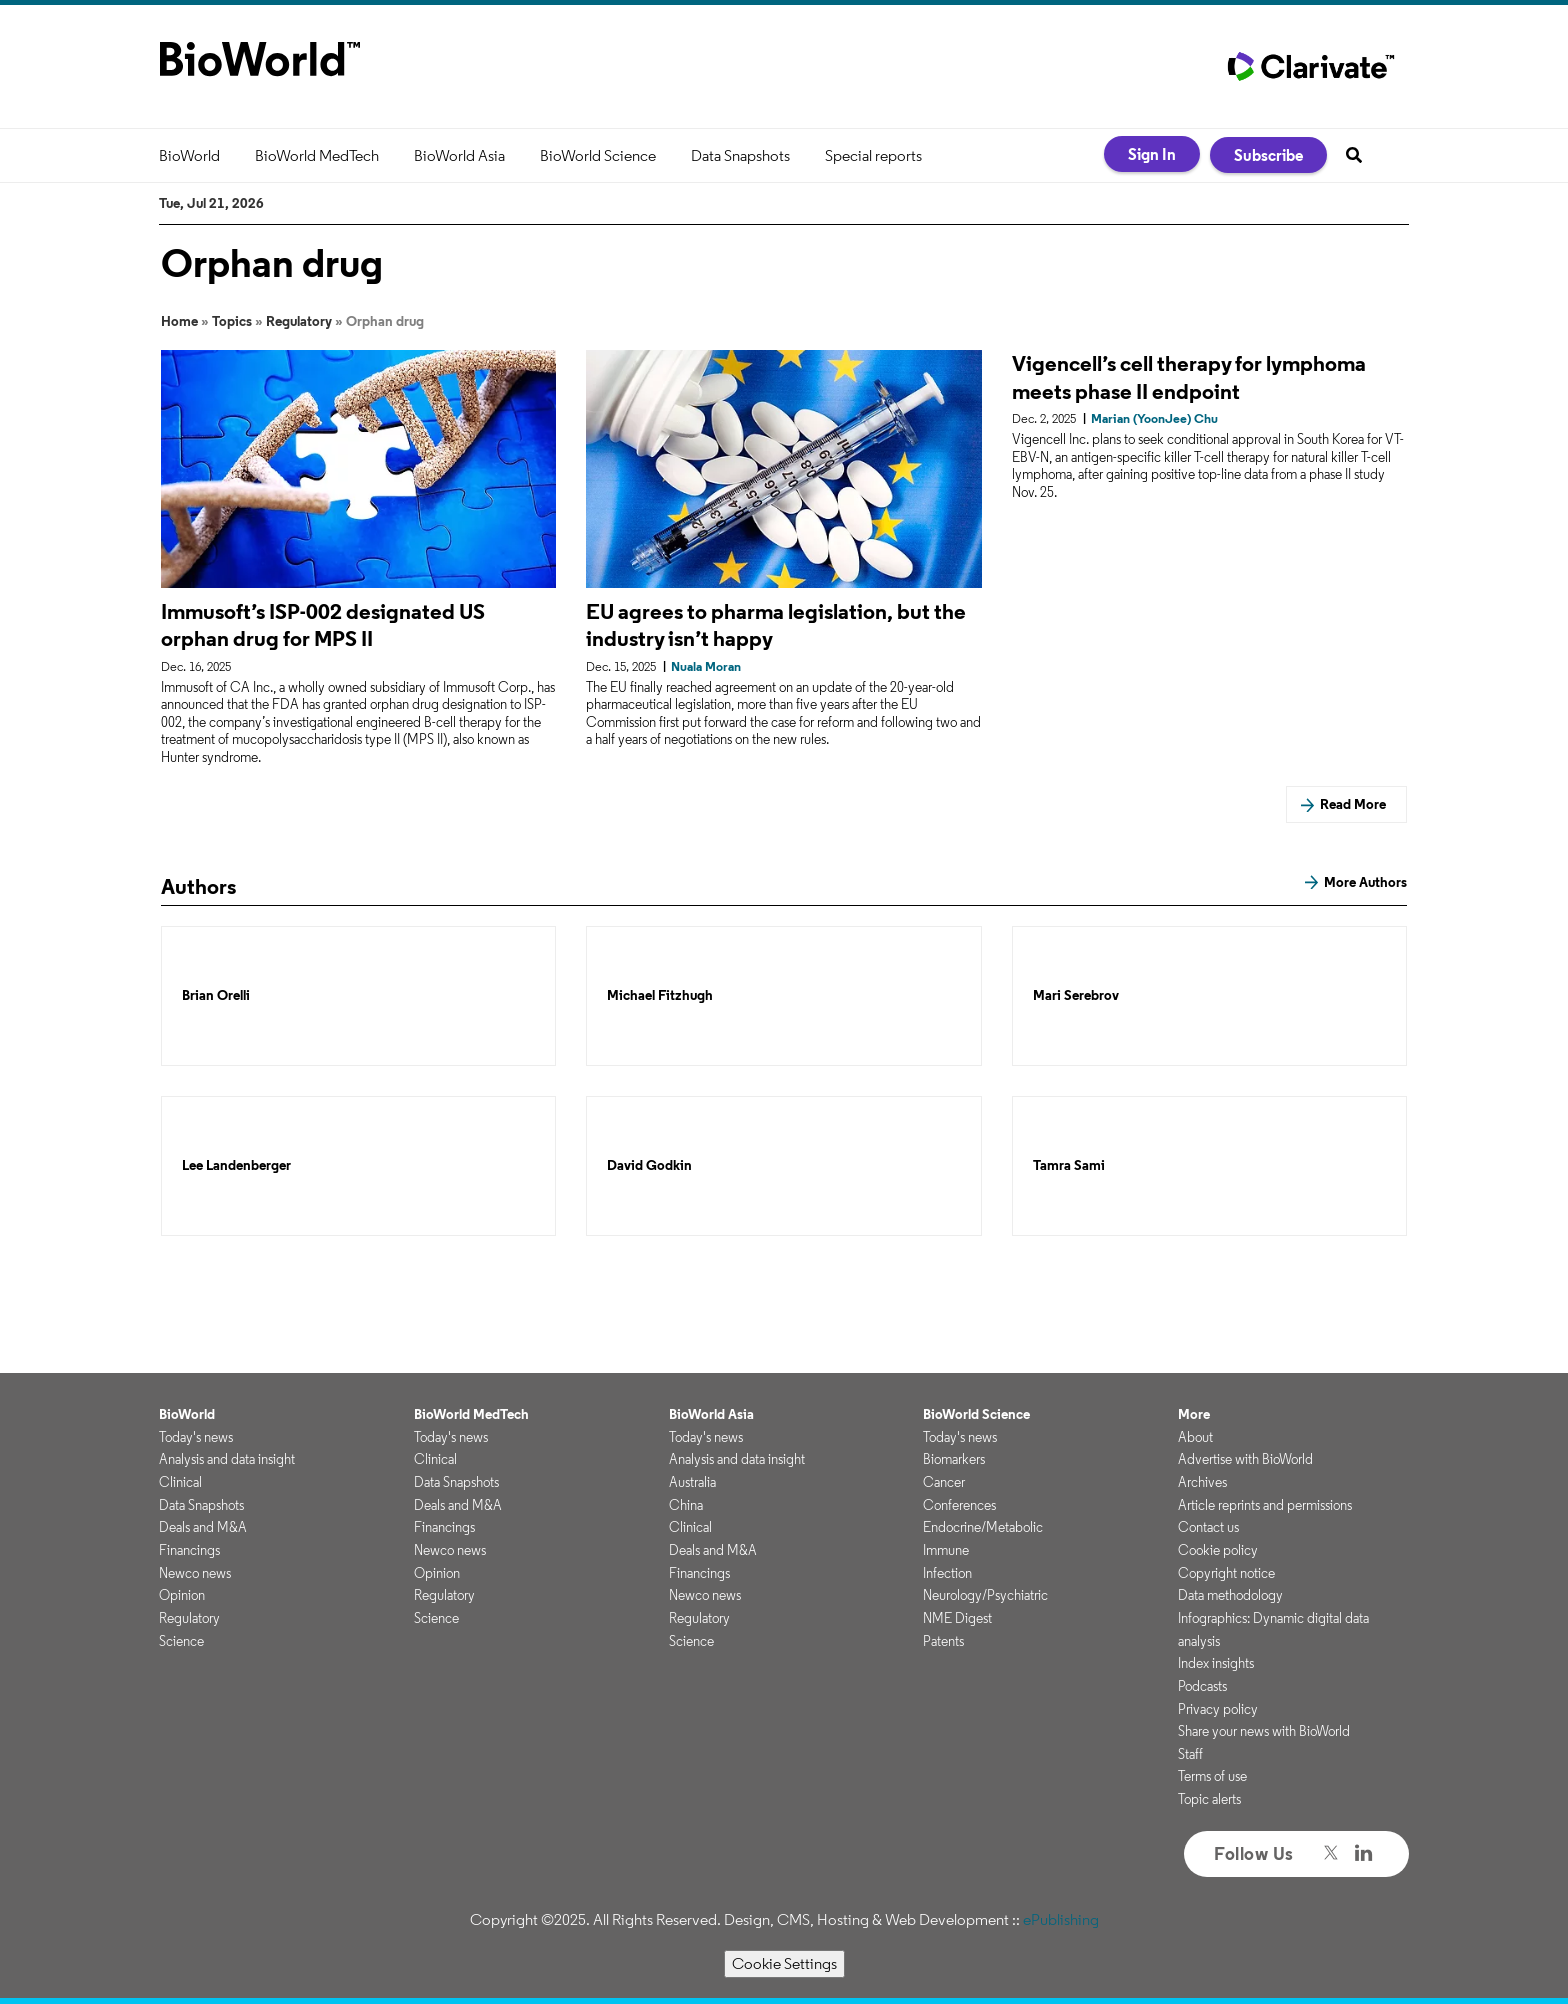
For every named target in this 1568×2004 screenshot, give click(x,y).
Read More (1353, 804)
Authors (198, 886)
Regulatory (299, 321)
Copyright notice (1226, 1573)
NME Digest (957, 1618)
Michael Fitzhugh (660, 995)
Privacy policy (1218, 1709)
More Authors (1365, 881)
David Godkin (649, 1165)
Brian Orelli (216, 995)
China (686, 1505)
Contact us (1208, 1527)
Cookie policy (1218, 1550)
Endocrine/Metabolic (983, 1527)
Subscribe (1268, 155)
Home (179, 321)
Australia (692, 1482)
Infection (947, 1573)
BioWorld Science (598, 155)
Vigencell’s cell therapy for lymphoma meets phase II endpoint (1189, 377)
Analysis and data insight (227, 1459)
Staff (1190, 1754)
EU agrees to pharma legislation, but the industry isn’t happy (776, 625)
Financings (189, 1550)
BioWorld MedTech (317, 155)
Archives (1202, 1482)
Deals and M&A (203, 1527)
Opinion (182, 1595)
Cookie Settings (784, 1963)
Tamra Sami (1069, 1165)
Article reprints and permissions (1265, 1505)
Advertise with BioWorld (1245, 1459)
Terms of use (1212, 1776)
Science (181, 1641)
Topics (232, 321)
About (1195, 1437)
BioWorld (189, 155)
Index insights (1216, 1663)
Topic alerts (1209, 1799)
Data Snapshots (740, 155)
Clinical (180, 1482)
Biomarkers (954, 1459)
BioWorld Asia (459, 155)
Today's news (196, 1437)
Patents (943, 1641)
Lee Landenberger (236, 1165)
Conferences (959, 1505)
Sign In (1152, 154)
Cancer (944, 1482)
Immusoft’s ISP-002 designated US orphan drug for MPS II (323, 625)
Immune (946, 1550)
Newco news (195, 1573)
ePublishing (1061, 1919)
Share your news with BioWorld (1264, 1731)
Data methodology (1230, 1595)
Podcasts (1202, 1686)
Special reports (873, 155)
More (1194, 1414)
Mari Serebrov (1076, 995)
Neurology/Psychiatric (985, 1595)
